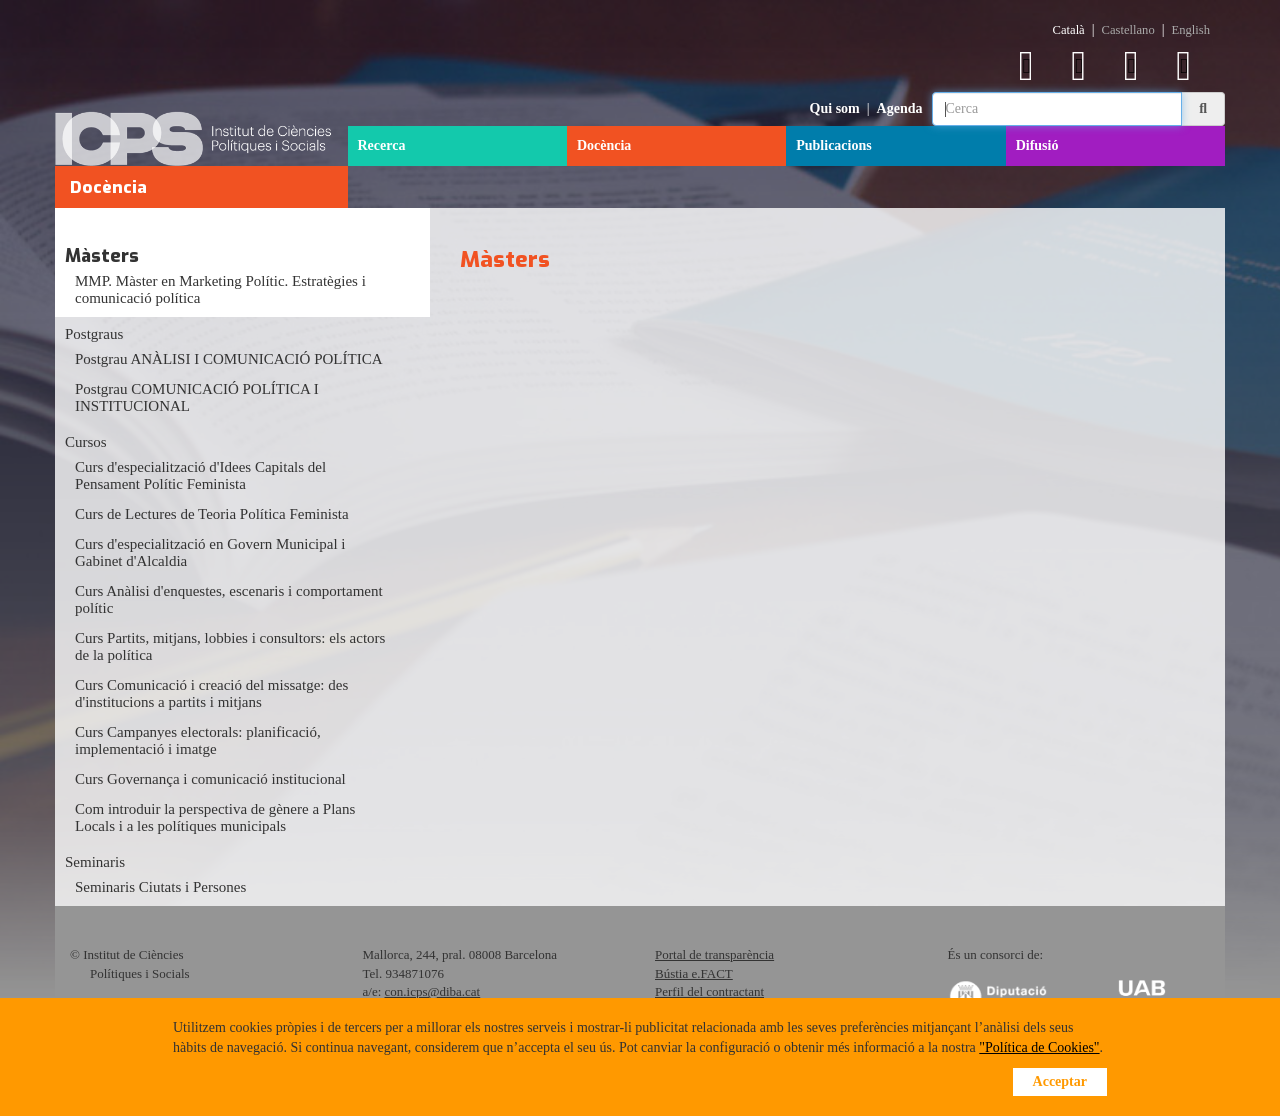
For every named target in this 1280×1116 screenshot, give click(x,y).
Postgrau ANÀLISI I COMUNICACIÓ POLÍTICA (229, 359)
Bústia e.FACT (694, 973)
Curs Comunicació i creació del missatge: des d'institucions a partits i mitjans (211, 693)
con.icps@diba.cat (433, 991)
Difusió (1037, 145)
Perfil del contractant (709, 991)
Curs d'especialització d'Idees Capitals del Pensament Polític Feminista (200, 475)
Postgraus (94, 334)
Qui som (835, 108)
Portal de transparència (714, 954)
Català (1069, 30)
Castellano (1128, 30)
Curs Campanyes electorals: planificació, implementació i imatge (198, 740)
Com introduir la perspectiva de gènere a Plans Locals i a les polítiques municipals (215, 817)
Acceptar (1060, 1081)
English (1191, 30)
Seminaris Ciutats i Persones (160, 887)
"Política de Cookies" (1039, 1047)
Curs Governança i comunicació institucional (210, 779)
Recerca (382, 145)
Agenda (900, 108)
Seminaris (95, 862)
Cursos (86, 442)
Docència (604, 145)
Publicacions (833, 145)
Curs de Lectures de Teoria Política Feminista (212, 514)
